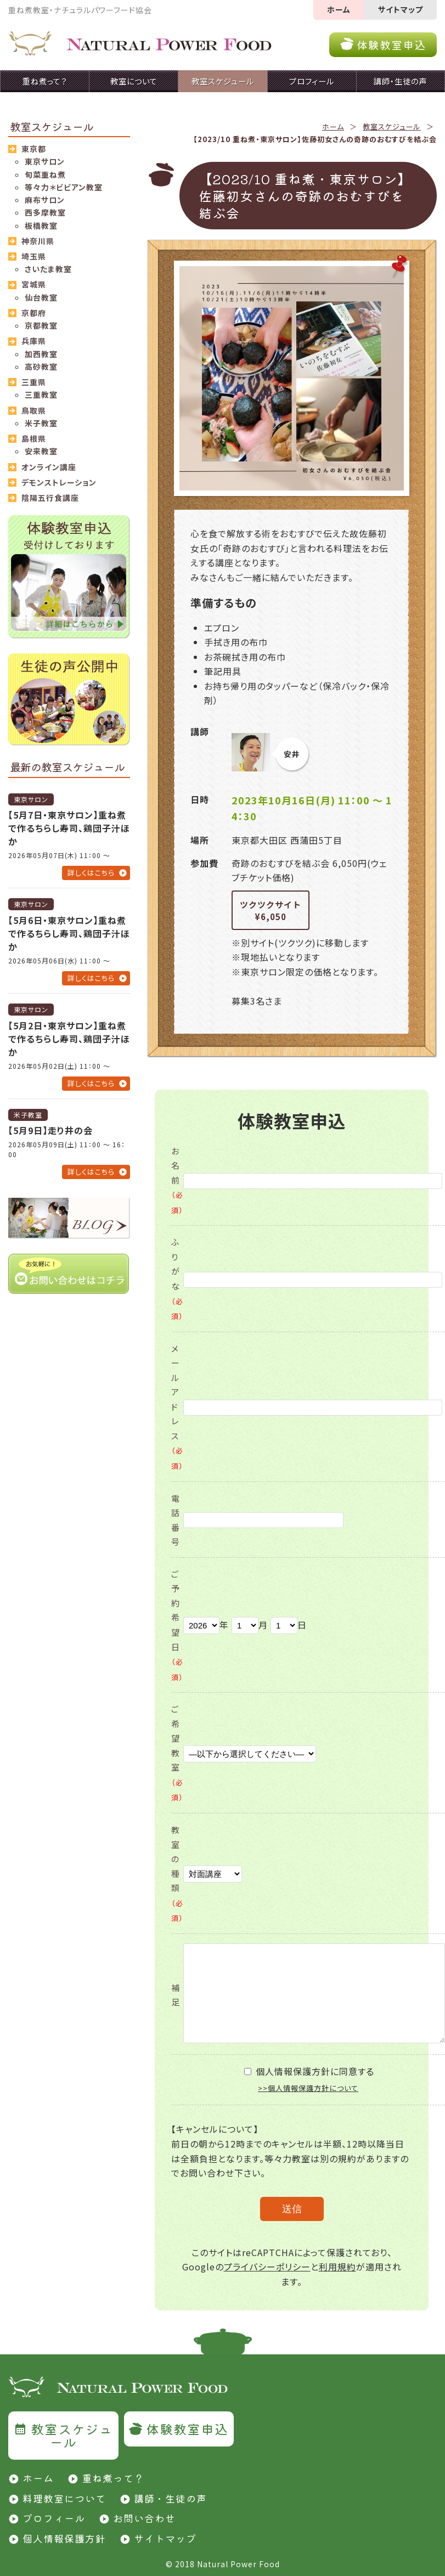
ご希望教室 (177, 1752)
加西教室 (41, 353)
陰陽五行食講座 (50, 497)
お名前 (177, 1180)
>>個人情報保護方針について (308, 2088)
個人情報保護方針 (64, 2538)
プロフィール (53, 2518)
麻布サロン (45, 199)
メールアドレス (177, 1407)
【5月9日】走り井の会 (50, 1130)
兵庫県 (33, 340)
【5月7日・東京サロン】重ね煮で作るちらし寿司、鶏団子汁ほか (69, 828)
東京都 (33, 148)
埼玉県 (33, 256)
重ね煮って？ (113, 2478)
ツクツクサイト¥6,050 (270, 911)
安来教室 (41, 451)
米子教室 (41, 423)
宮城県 (33, 284)
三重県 (33, 381)
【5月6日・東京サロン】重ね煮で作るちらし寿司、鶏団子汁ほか (69, 933)
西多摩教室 (45, 212)
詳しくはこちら (91, 872)
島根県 (33, 438)
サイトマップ (400, 9)
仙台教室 (41, 297)
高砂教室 (41, 366)
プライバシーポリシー (267, 2266)
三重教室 (41, 394)
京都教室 (41, 325)
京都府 (33, 312)
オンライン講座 (48, 466)
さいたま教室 (48, 268)
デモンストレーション (59, 482)
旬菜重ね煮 (45, 174)
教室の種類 (177, 1873)
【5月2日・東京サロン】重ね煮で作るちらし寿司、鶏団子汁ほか (69, 1038)
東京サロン (45, 161)
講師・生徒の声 (170, 2498)
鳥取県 (33, 410)
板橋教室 (41, 225)
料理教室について (64, 2498)
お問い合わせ (144, 2518)
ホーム (339, 9)
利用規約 (337, 2266)
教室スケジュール (392, 126)
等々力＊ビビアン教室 (64, 187)
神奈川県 (37, 240)
